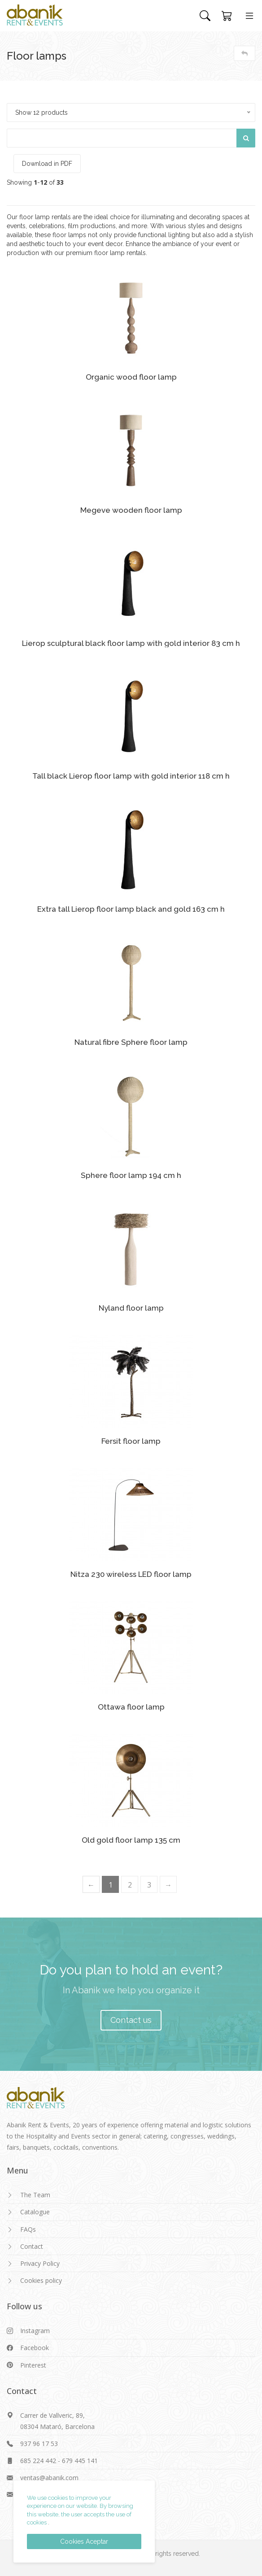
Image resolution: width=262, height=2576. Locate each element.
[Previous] (91, 1884)
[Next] (168, 1884)
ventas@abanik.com (49, 2477)
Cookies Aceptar (84, 2541)
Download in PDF (47, 163)
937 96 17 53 (39, 2443)
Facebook (34, 2347)
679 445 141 (80, 2460)
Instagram (35, 2330)
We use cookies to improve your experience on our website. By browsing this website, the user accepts (80, 2506)
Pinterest (33, 2365)
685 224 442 (38, 2460)
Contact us (131, 2020)
